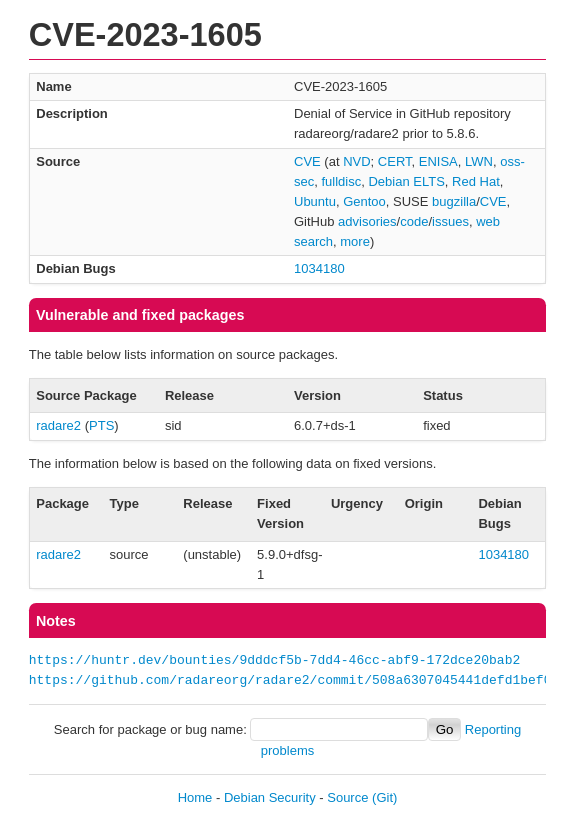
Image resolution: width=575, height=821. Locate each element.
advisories (367, 221)
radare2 (58, 425)
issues (450, 221)
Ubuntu (315, 201)
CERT (395, 161)
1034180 (319, 268)
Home (195, 797)
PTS (101, 425)
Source (347, 797)
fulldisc (341, 181)
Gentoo (364, 201)
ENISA (438, 161)
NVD (356, 161)
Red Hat (476, 181)
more (355, 241)
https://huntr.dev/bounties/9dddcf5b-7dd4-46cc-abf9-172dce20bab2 (274, 661)
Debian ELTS (406, 181)
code (414, 221)
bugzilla (454, 201)
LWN (479, 161)
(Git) (384, 797)
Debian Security (270, 797)
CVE (307, 161)
